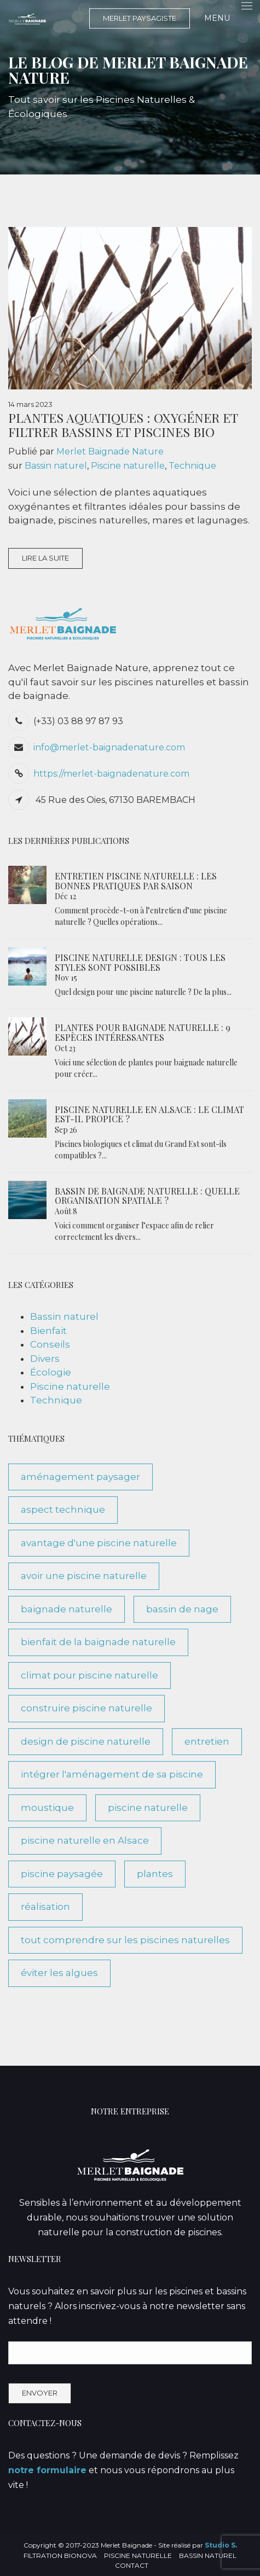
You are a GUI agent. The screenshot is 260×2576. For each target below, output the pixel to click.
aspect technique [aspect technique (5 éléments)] (63, 1509)
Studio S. (221, 2545)
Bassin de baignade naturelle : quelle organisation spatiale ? (147, 1196)
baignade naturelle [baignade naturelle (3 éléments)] (66, 1609)
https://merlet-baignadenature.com (111, 773)
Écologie (50, 1372)
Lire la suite (45, 557)
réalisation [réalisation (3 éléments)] (45, 1906)
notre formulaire (47, 2470)
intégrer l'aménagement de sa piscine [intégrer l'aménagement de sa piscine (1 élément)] (112, 1774)
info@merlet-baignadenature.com (109, 747)
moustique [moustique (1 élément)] (47, 1807)
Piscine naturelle (128, 466)
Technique (192, 466)
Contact (131, 2565)
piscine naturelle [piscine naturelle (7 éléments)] (148, 1807)
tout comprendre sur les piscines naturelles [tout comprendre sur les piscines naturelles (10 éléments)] (125, 1939)
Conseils (50, 1344)
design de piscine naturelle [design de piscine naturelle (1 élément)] (86, 1741)
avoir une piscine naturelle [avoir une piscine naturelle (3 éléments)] (84, 1575)
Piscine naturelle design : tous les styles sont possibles (140, 962)
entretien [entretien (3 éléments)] (206, 1741)
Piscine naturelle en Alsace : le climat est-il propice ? (149, 1114)
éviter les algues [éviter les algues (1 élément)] (59, 1972)
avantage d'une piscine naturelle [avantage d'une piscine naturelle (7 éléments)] (99, 1542)
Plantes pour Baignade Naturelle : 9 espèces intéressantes (142, 1032)
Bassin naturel (56, 466)
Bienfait (48, 1330)
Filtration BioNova (60, 2555)
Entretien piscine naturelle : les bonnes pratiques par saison (136, 880)
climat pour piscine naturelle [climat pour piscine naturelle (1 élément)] (89, 1675)
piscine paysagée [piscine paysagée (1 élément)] (62, 1873)
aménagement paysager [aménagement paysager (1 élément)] (80, 1476)
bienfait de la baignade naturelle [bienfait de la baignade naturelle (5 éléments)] (98, 1641)
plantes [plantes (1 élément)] (155, 1873)
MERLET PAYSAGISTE (139, 18)
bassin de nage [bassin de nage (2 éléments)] (182, 1609)
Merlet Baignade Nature (110, 451)
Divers (45, 1358)
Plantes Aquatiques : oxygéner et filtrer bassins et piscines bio (123, 424)
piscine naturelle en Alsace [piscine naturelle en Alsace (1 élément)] (85, 1840)
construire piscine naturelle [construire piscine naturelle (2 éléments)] (86, 1708)
